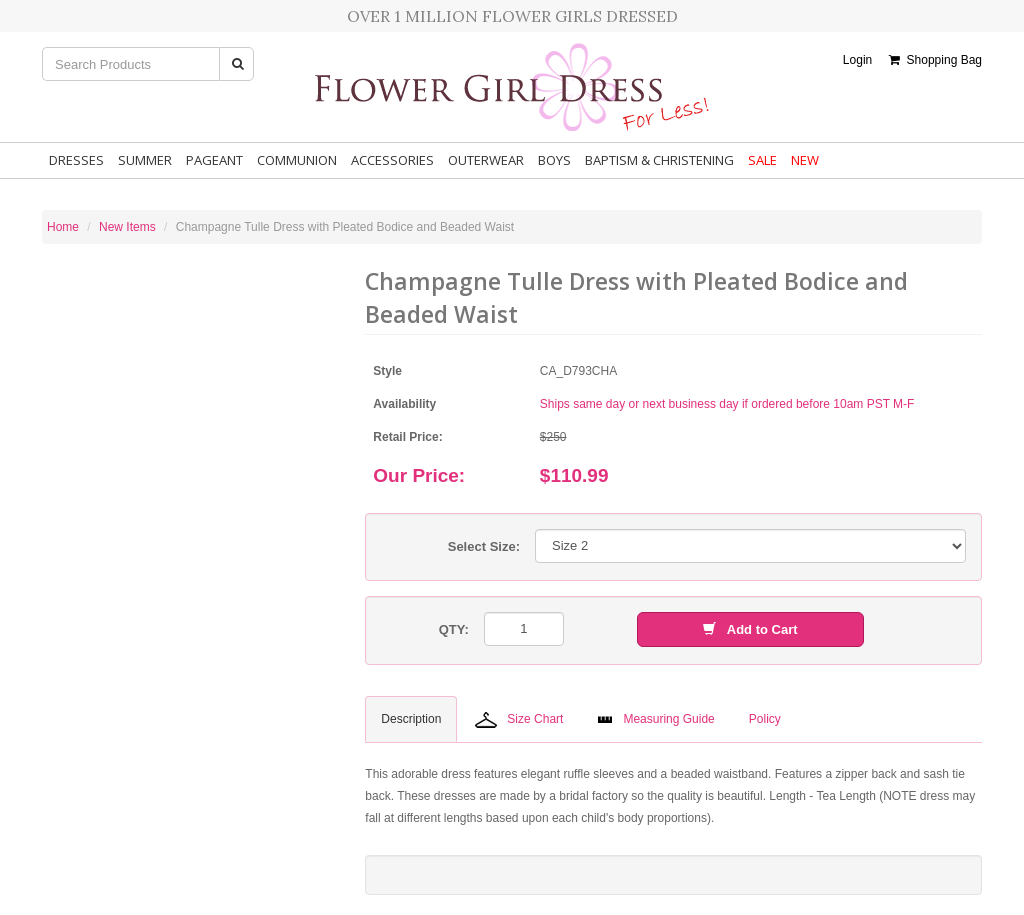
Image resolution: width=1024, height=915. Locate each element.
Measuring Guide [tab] (655, 719)
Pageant (214, 160)
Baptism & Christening (659, 160)
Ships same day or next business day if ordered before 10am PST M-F (727, 404)
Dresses (76, 160)
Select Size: (484, 546)
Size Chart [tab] (519, 720)
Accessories (392, 160)
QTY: (454, 629)
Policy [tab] (765, 719)
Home (63, 227)
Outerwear (486, 160)
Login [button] (857, 60)
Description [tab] (411, 719)
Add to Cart (750, 629)
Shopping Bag (935, 60)
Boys (554, 160)
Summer (145, 160)
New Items (127, 227)
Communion (297, 160)
